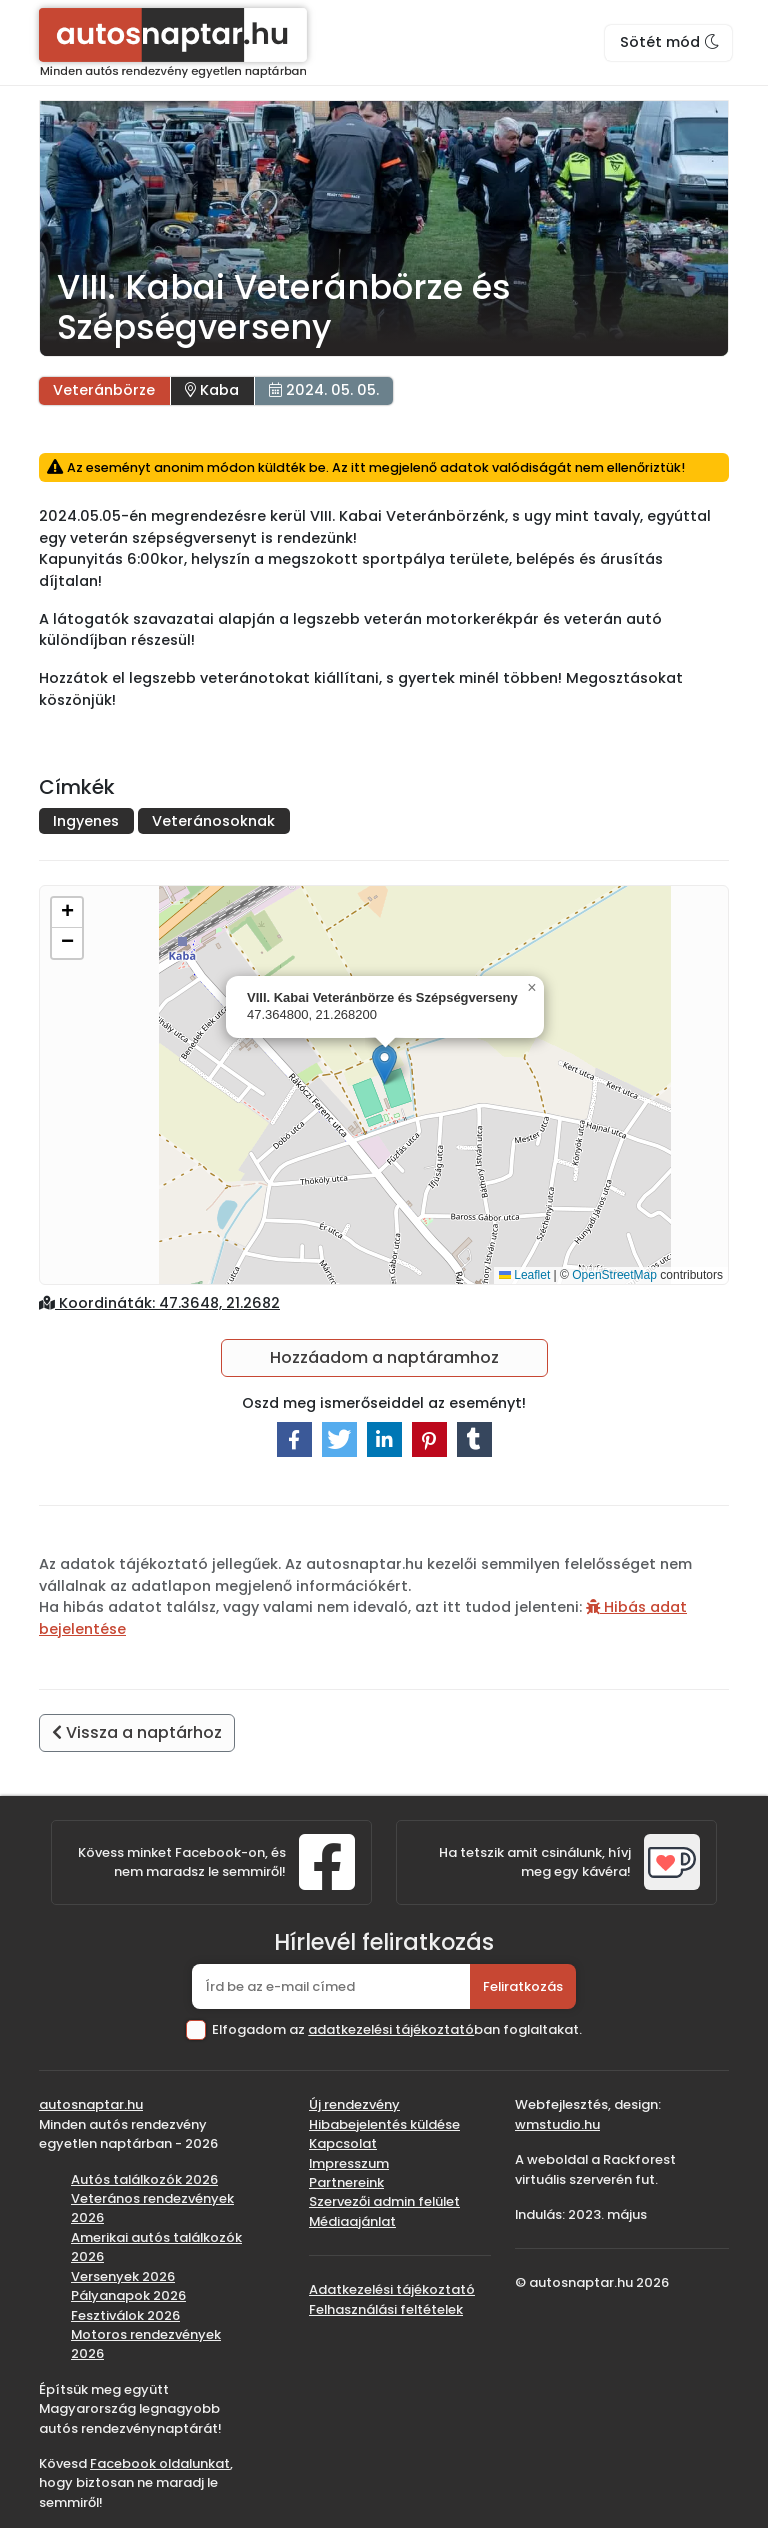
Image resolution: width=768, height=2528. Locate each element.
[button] (384, 1064)
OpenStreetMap (614, 1275)
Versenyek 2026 (123, 2276)
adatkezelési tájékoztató (391, 2029)
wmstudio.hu (557, 2124)
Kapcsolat (343, 2143)
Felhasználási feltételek (386, 2309)
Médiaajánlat (352, 2221)
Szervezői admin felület (384, 2201)
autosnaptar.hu (91, 2104)
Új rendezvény (354, 2104)
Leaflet (524, 1275)
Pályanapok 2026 (128, 2295)
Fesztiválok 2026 (125, 2315)
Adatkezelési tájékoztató (392, 2289)
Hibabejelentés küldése (384, 2124)
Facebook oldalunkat (160, 2463)
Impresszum (349, 2163)
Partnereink (346, 2182)
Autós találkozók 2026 (144, 2179)
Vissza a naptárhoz (137, 1732)
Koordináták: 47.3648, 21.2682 (159, 1303)
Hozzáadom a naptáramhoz (384, 1357)
